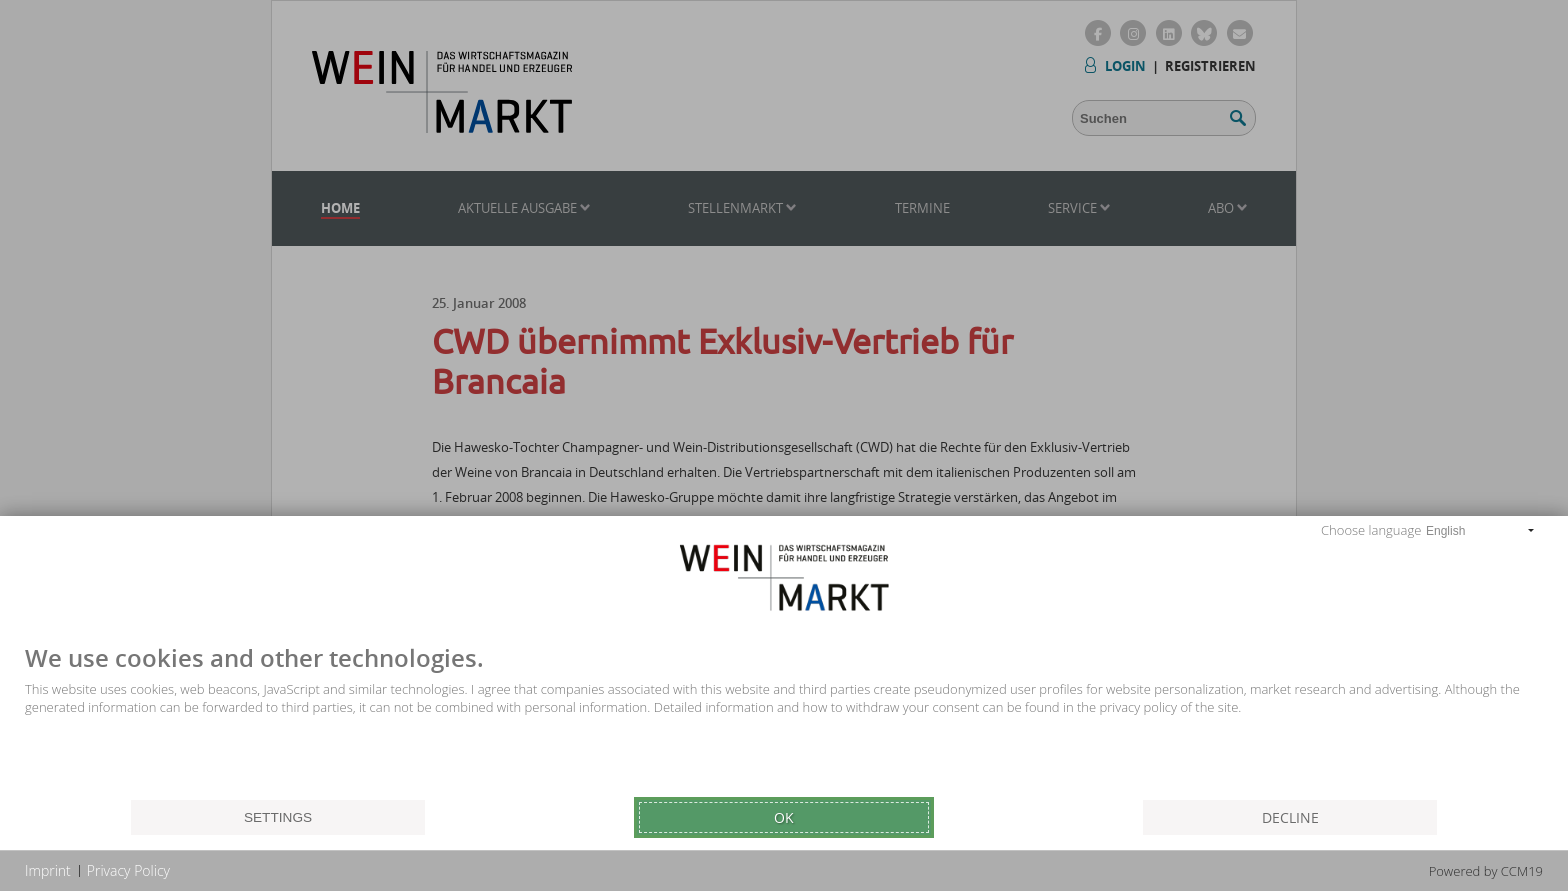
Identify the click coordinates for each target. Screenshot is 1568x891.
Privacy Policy (128, 870)
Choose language (1371, 530)
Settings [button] (278, 817)
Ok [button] (784, 817)
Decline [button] (1290, 817)
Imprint (48, 870)
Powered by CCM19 (1486, 871)
